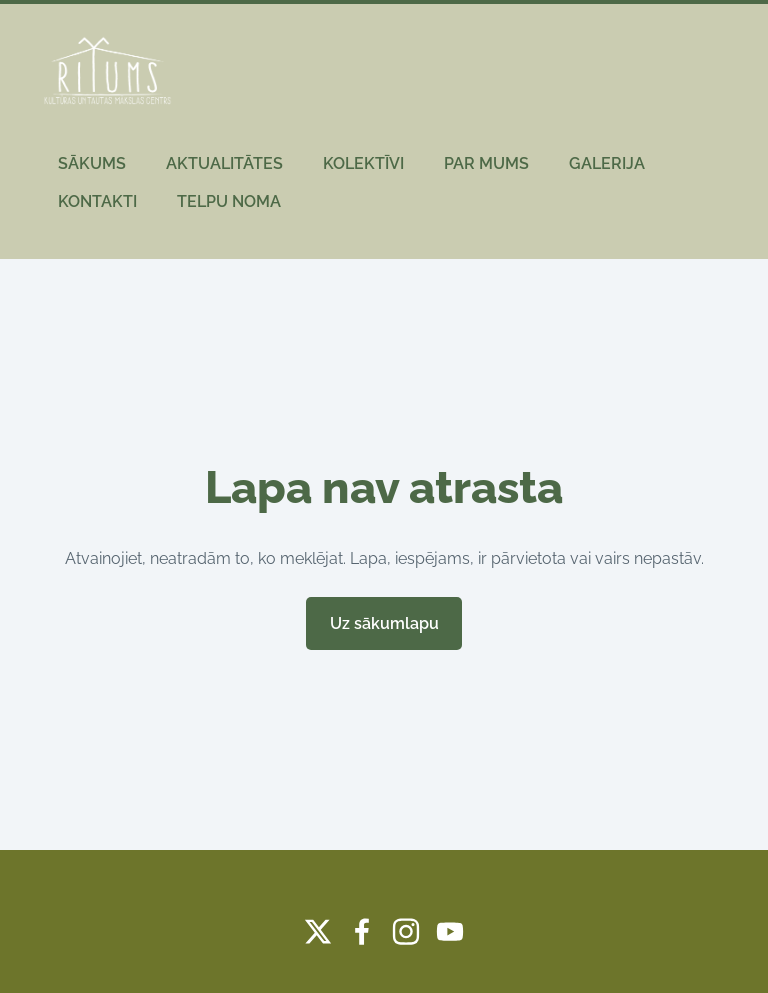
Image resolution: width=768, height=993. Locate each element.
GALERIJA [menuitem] (607, 163)
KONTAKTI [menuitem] (97, 201)
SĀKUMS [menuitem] (92, 163)
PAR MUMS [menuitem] (486, 163)
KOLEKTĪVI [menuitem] (363, 163)
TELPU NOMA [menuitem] (229, 201)
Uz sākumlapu (384, 623)
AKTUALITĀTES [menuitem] (224, 163)
